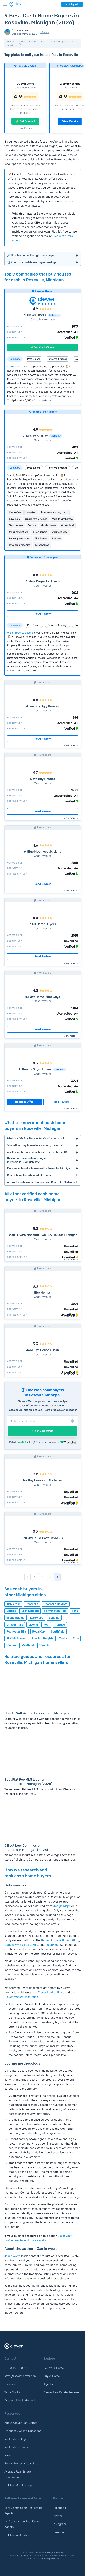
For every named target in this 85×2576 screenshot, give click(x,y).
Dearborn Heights (55, 1604)
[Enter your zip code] (42, 1421)
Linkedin (58, 2532)
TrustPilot (51, 1944)
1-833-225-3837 (15, 2368)
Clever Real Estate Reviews (61, 2392)
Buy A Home (52, 2376)
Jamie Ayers (21, 30)
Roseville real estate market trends (29, 1175)
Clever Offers (15, 366)
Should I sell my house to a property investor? (35, 1145)
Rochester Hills (16, 1631)
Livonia (33, 1624)
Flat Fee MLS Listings (18, 2485)
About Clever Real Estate (20, 2423)
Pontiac (60, 1624)
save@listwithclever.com (20, 2376)
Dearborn (32, 1604)
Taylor (63, 1638)
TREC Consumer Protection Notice (58, 2555)
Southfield (58, 1631)
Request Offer (24, 1101)
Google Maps (61, 1906)
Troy (76, 1638)
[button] (42, 1421)
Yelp (35, 1944)
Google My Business (17, 1944)
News (8, 2455)
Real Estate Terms (16, 2447)
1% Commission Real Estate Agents (22, 2524)
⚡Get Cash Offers (43, 347)
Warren (11, 1645)
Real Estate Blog (15, 2439)
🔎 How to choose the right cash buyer (31, 255)
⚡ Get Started (25, 121)
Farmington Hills (55, 1610)
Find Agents (72, 4)
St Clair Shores (16, 1638)
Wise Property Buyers (20, 632)
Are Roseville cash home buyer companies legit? (37, 1152)
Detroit (11, 1610)
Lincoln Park (14, 1624)
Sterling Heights (43, 1638)
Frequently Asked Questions (22, 2431)
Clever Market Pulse (51, 1992)
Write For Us (12, 2392)
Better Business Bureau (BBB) (60, 1940)
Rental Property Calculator (21, 2463)
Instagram (59, 2524)
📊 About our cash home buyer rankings (31, 262)
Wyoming (45, 1645)
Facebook (59, 2507)
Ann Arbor (13, 1604)
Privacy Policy (16, 2555)
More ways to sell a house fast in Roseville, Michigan (39, 1168)
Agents (48, 2384)
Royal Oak (38, 1631)
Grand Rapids (15, 1617)
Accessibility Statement (19, 2400)
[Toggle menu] (4, 4)
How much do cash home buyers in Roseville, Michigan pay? (27, 1160)
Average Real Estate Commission (17, 2474)
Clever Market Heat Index (21, 1997)
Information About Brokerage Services (43, 2558)
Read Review (42, 613)
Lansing (54, 1617)
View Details (25, 128)
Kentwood (36, 1617)
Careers (9, 2384)
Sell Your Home (54, 2368)
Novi (46, 1624)
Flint (75, 1610)
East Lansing (30, 1610)
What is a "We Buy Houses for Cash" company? (35, 1138)
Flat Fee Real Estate (17, 2535)
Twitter (57, 2516)
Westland (28, 1645)
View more (69, 745)
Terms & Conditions (33, 2555)
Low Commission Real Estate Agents (23, 2510)
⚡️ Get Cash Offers (42, 1430)
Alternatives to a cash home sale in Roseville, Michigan (41, 1182)
